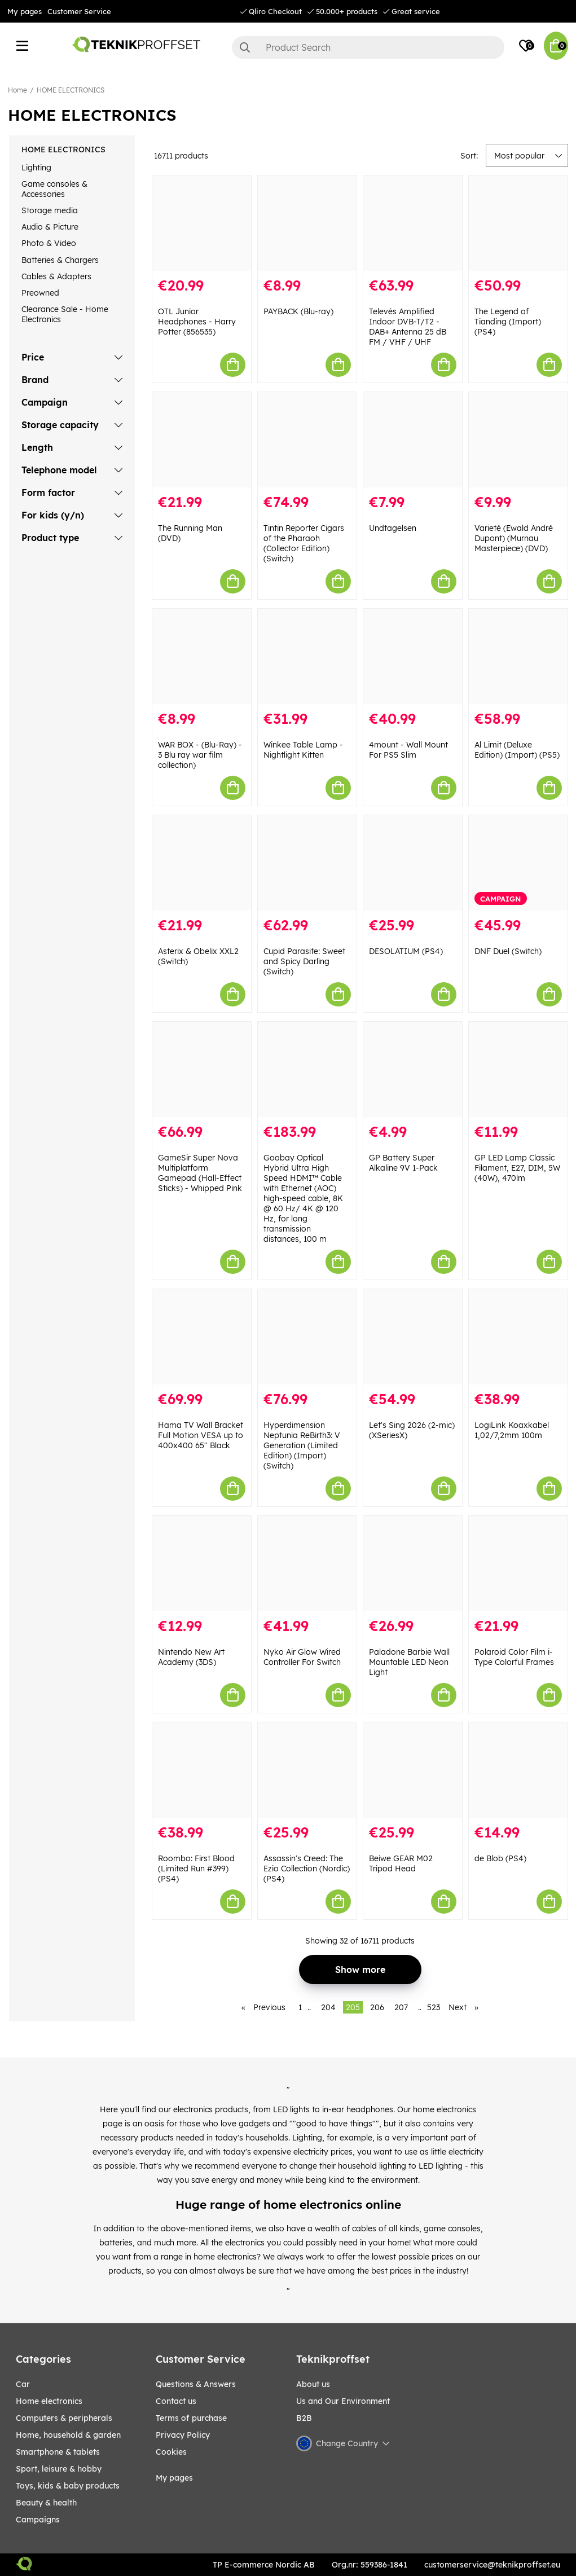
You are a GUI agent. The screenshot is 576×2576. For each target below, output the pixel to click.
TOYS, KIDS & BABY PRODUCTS (68, 2486)
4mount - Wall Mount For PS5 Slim (408, 750)
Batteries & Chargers (60, 260)
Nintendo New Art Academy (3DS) (191, 1657)
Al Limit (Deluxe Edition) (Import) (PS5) (517, 750)
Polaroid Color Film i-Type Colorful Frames (514, 1657)
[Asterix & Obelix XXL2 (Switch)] (201, 863)
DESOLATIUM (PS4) (406, 951)
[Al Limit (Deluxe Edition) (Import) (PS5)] (518, 656)
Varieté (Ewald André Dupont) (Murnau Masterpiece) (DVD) (513, 538)
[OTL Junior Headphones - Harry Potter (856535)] (201, 223)
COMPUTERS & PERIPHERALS (64, 2418)
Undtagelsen (392, 528)
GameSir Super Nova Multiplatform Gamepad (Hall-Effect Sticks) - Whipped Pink (200, 1173)
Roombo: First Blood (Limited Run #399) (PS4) (196, 1868)
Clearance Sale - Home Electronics (64, 314)
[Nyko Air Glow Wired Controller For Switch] (307, 1563)
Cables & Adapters (56, 276)
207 (401, 2007)
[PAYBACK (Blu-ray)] (307, 223)
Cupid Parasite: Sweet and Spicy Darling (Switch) (304, 961)
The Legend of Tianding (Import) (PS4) (507, 321)
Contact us (176, 2401)
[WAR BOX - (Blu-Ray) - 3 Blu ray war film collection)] (201, 656)
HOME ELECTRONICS (70, 90)
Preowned (40, 293)
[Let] (412, 1336)
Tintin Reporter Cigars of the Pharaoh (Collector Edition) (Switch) (303, 543)
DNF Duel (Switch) (508, 951)
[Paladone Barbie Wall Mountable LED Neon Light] (412, 1563)
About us (313, 2384)
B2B (304, 2418)
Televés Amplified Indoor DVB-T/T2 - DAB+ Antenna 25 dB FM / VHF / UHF (407, 326)
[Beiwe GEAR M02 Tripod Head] (412, 1770)
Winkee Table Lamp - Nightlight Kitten (303, 750)
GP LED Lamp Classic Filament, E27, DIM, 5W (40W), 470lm (517, 1168)
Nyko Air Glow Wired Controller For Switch (302, 1657)
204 (328, 2007)
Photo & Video (48, 243)
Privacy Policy (183, 2435)
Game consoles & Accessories (54, 189)
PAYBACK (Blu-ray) (298, 311)
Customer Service (79, 11)
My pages (24, 11)
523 (433, 2007)
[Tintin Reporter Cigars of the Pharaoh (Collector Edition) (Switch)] (307, 439)
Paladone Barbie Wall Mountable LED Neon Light (409, 1662)
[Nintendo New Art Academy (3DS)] (201, 1563)
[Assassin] (307, 1770)
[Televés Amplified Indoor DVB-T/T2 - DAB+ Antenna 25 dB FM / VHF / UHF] (412, 223)
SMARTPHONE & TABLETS (58, 2452)
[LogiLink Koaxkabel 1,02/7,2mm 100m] (518, 1336)
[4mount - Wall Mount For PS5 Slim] (412, 656)
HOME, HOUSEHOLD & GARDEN (68, 2435)
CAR (23, 2384)
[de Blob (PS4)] (518, 1770)
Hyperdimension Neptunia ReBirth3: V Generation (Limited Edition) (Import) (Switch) (301, 1445)
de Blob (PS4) (500, 1858)
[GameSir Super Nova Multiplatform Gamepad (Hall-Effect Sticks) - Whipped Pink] (201, 1069)
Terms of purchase (191, 2418)
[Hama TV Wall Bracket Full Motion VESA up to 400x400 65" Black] (201, 1336)
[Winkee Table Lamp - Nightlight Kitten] (307, 656)
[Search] (368, 47)
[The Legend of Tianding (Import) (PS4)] (518, 223)
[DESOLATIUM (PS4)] (412, 863)
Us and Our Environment (343, 2401)
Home (17, 90)
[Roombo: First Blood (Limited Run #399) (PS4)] (201, 1770)
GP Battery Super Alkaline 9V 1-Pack (403, 1163)
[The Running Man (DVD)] (201, 439)
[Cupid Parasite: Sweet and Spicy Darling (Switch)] (307, 863)
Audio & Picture (49, 227)
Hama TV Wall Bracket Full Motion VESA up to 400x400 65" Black (200, 1435)
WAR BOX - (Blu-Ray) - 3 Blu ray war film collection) (200, 755)
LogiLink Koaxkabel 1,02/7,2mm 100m (511, 1430)
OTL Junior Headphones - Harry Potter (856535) (197, 321)
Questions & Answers (196, 2384)
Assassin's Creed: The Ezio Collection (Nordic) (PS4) (306, 1868)
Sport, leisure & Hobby (59, 2469)
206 (377, 2007)
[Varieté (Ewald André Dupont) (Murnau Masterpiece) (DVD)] (518, 439)
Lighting (36, 167)
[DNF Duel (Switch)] (518, 863)
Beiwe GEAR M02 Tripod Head (401, 1863)
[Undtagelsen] (412, 439)
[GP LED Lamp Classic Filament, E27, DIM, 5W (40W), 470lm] (518, 1069)
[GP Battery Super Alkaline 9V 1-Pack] (412, 1069)
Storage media (49, 210)
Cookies (171, 2452)
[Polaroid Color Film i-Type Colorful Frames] (518, 1563)
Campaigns (38, 2520)
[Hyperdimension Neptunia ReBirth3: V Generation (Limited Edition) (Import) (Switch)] (307, 1336)
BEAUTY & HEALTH (46, 2503)
